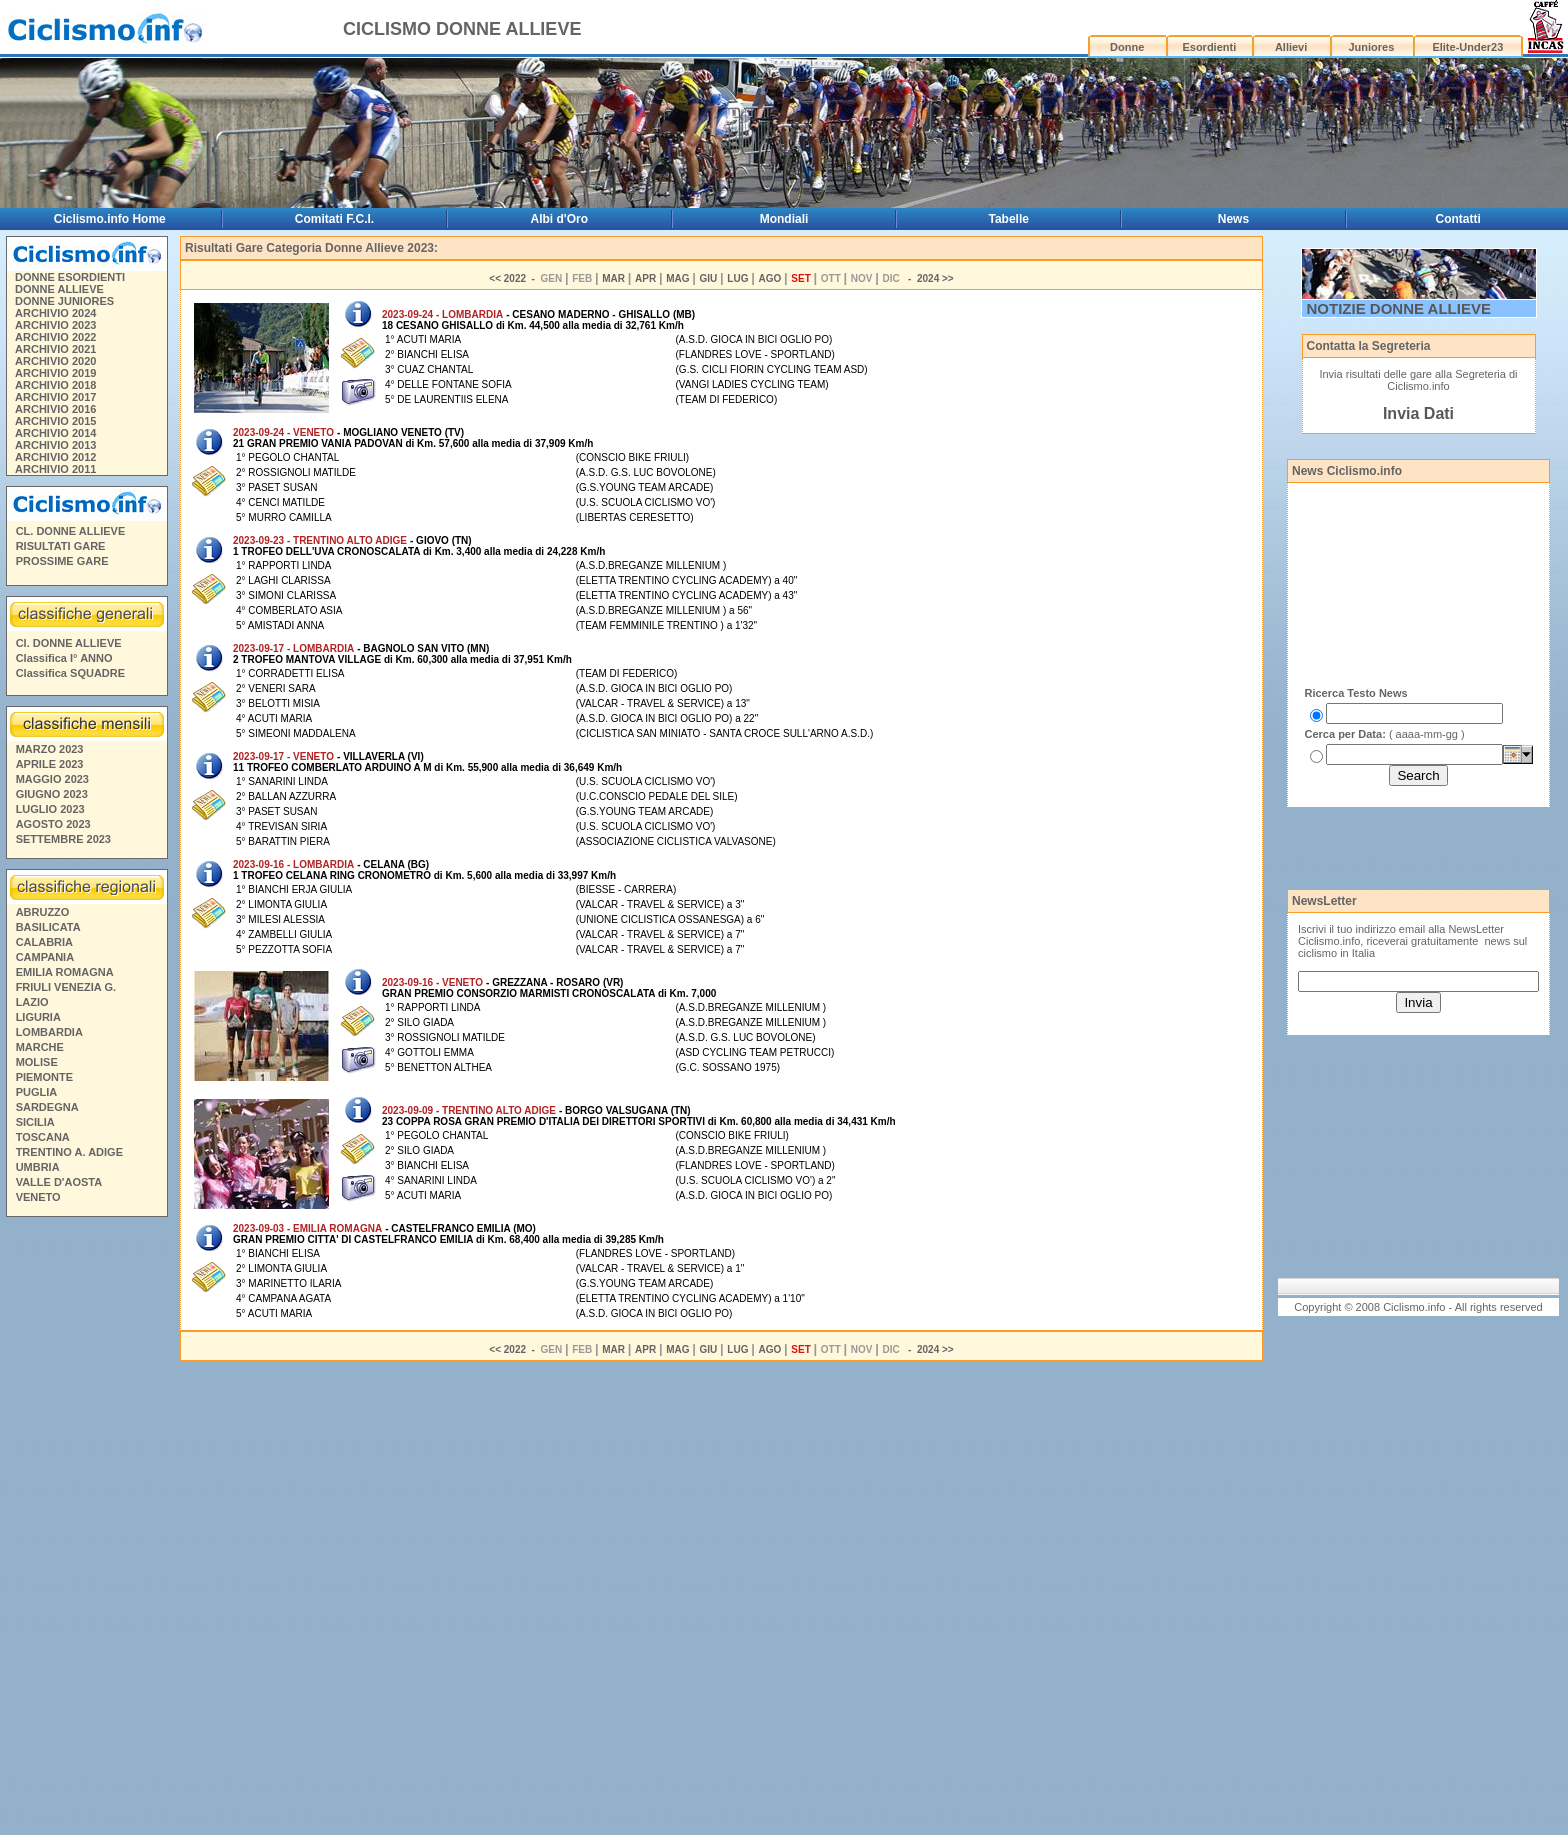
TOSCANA (43, 1137)
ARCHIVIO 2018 (55, 385)
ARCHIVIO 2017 (55, 397)
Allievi (1291, 47)
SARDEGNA (47, 1107)
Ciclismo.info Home (110, 219)
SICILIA (35, 1122)
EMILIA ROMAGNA (65, 972)
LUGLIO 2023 (50, 809)
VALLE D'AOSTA (59, 1182)
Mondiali (784, 219)
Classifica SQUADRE (70, 673)
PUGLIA (37, 1092)
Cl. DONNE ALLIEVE (69, 643)
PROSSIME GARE (62, 561)
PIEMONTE (44, 1077)
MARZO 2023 (50, 749)
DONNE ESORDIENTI (70, 277)
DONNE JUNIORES (64, 301)
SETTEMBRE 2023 (63, 839)
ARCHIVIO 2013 (55, 445)
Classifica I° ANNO (64, 658)
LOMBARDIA (49, 1032)
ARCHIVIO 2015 (55, 421)
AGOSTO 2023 (53, 824)
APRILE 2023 (50, 764)
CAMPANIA (45, 957)
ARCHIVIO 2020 (55, 361)
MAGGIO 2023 (52, 779)
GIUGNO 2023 (52, 794)
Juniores (1371, 47)
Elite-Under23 (1467, 47)
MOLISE (37, 1062)
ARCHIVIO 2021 (55, 349)
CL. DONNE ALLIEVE (71, 531)
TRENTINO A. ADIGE (69, 1152)
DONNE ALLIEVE (59, 289)
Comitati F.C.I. (334, 219)
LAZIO (32, 1002)
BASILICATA (48, 927)
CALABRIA (44, 942)
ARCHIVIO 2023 (55, 325)
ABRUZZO (43, 912)
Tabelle (1009, 219)
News (1233, 219)
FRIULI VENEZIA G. (66, 987)
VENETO (38, 1197)
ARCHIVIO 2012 (55, 457)
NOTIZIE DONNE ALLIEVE (1399, 308)
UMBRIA (38, 1167)
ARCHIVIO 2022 (55, 337)
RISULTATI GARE (61, 546)
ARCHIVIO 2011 (55, 469)
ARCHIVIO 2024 (55, 313)
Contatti (1458, 219)
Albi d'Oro (560, 219)
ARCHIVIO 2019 (55, 373)
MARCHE (40, 1047)
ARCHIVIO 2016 (55, 409)
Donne (1127, 47)
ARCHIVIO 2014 (55, 433)
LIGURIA (38, 1017)
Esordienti (1209, 47)
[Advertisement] (86, 1529)
